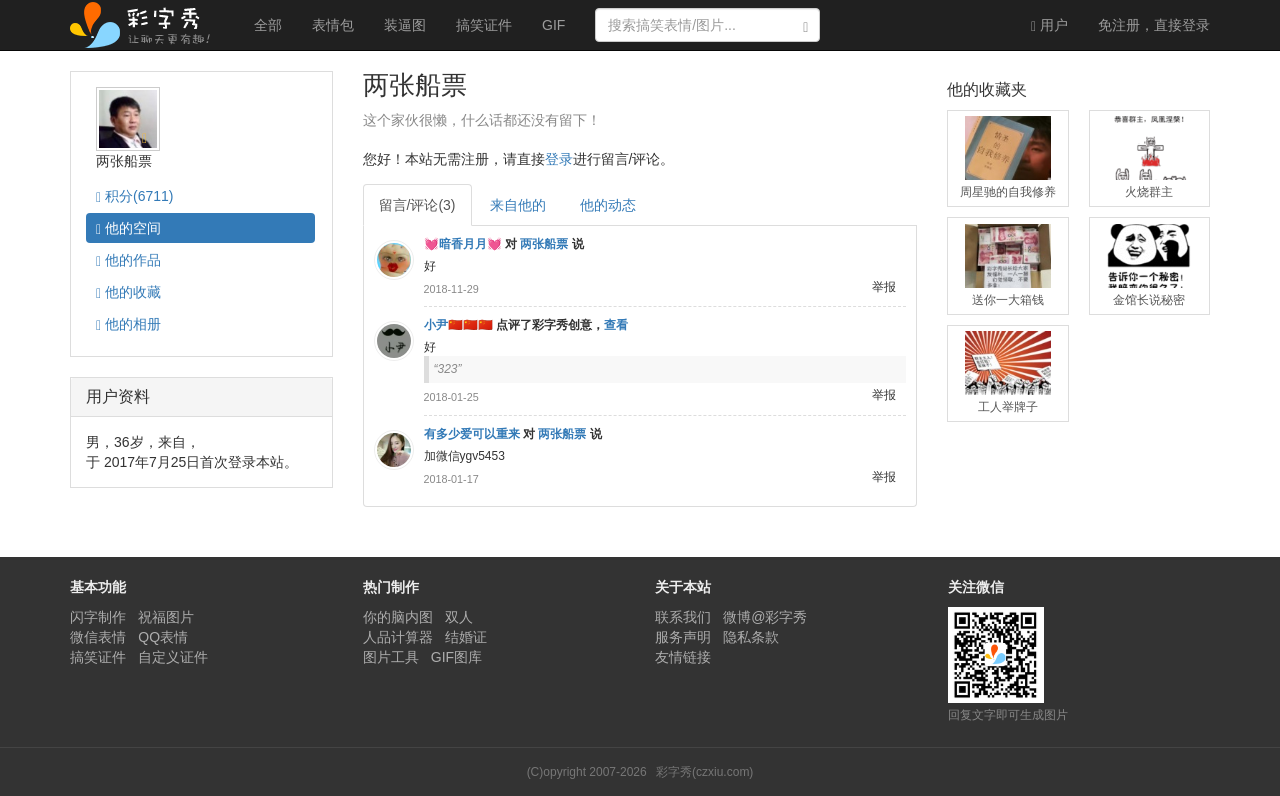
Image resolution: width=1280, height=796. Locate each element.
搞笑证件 (484, 25)
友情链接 (683, 657)
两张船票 (544, 244)
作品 (128, 260)
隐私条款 (751, 637)
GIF (553, 25)
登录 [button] (559, 159)
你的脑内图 (398, 617)
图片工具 (391, 657)
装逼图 (405, 25)
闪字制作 (98, 617)
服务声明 (683, 637)
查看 (616, 325)
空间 (128, 228)
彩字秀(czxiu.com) (704, 772)
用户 (1049, 25)
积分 (134, 196)
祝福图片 (166, 617)
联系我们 (683, 617)
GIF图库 (456, 657)
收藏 (128, 292)
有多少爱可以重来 (472, 434)
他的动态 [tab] (608, 205)
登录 (1154, 25)
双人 (459, 617)
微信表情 (98, 637)
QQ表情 (163, 637)
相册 (128, 324)
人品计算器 (398, 637)
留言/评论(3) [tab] (417, 205)
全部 (268, 25)
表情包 (333, 25)
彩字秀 (147, 25)
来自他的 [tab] (518, 205)
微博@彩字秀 (765, 617)
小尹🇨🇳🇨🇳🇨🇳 (458, 325)
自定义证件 (173, 657)
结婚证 (466, 637)
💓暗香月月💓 (463, 244)
